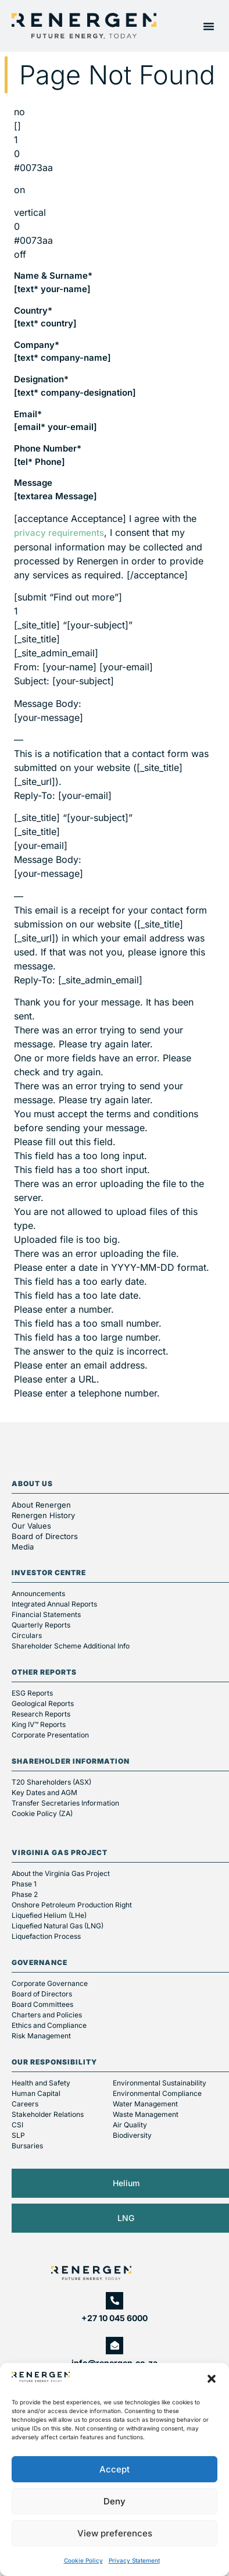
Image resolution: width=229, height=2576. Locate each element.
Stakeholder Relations (48, 2114)
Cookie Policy (83, 2560)
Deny (114, 2501)
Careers (25, 2103)
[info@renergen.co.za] (114, 2345)
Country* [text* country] (45, 317)
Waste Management (145, 2114)
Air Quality (130, 2124)
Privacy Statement (134, 2560)
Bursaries (27, 2145)
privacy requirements (59, 532)
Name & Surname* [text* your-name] (53, 282)
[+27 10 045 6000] (114, 2300)
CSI (17, 2124)
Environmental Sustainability (159, 2082)
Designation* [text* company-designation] (75, 386)
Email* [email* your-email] (55, 420)
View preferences (114, 2533)
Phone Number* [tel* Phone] (47, 455)
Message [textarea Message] (55, 489)
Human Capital (36, 2093)
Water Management (145, 2103)
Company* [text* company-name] (62, 351)
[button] (211, 2379)
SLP (18, 2135)
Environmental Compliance (157, 2093)
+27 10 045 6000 (114, 2318)
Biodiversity (132, 2135)
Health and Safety (41, 2082)
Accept (114, 2469)
